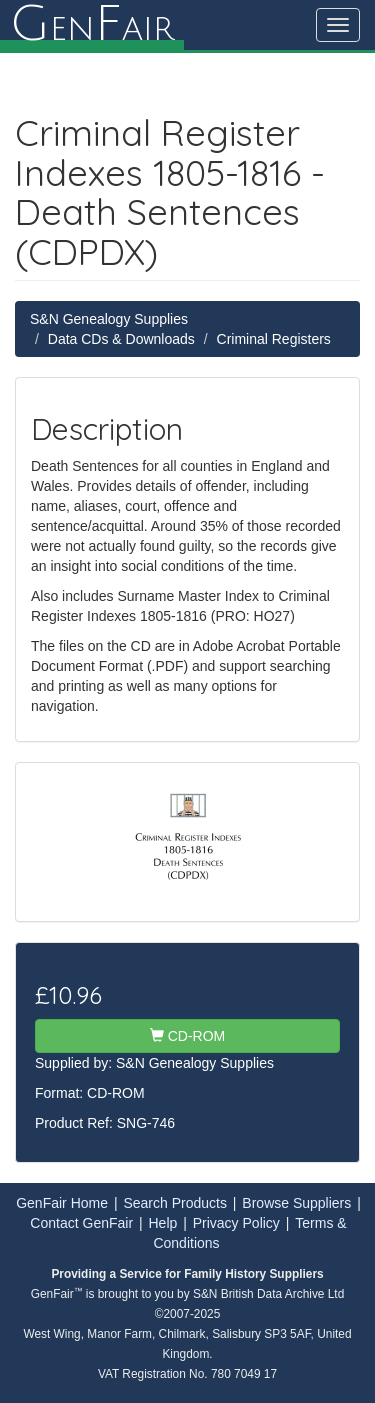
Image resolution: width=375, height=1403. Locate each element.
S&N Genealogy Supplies (109, 319)
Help (163, 1223)
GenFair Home (62, 1203)
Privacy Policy (236, 1223)
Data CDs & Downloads (121, 339)
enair (92, 25)
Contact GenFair (81, 1223)
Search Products (175, 1203)
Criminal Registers (274, 339)
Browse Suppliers (296, 1203)
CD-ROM (187, 1036)
